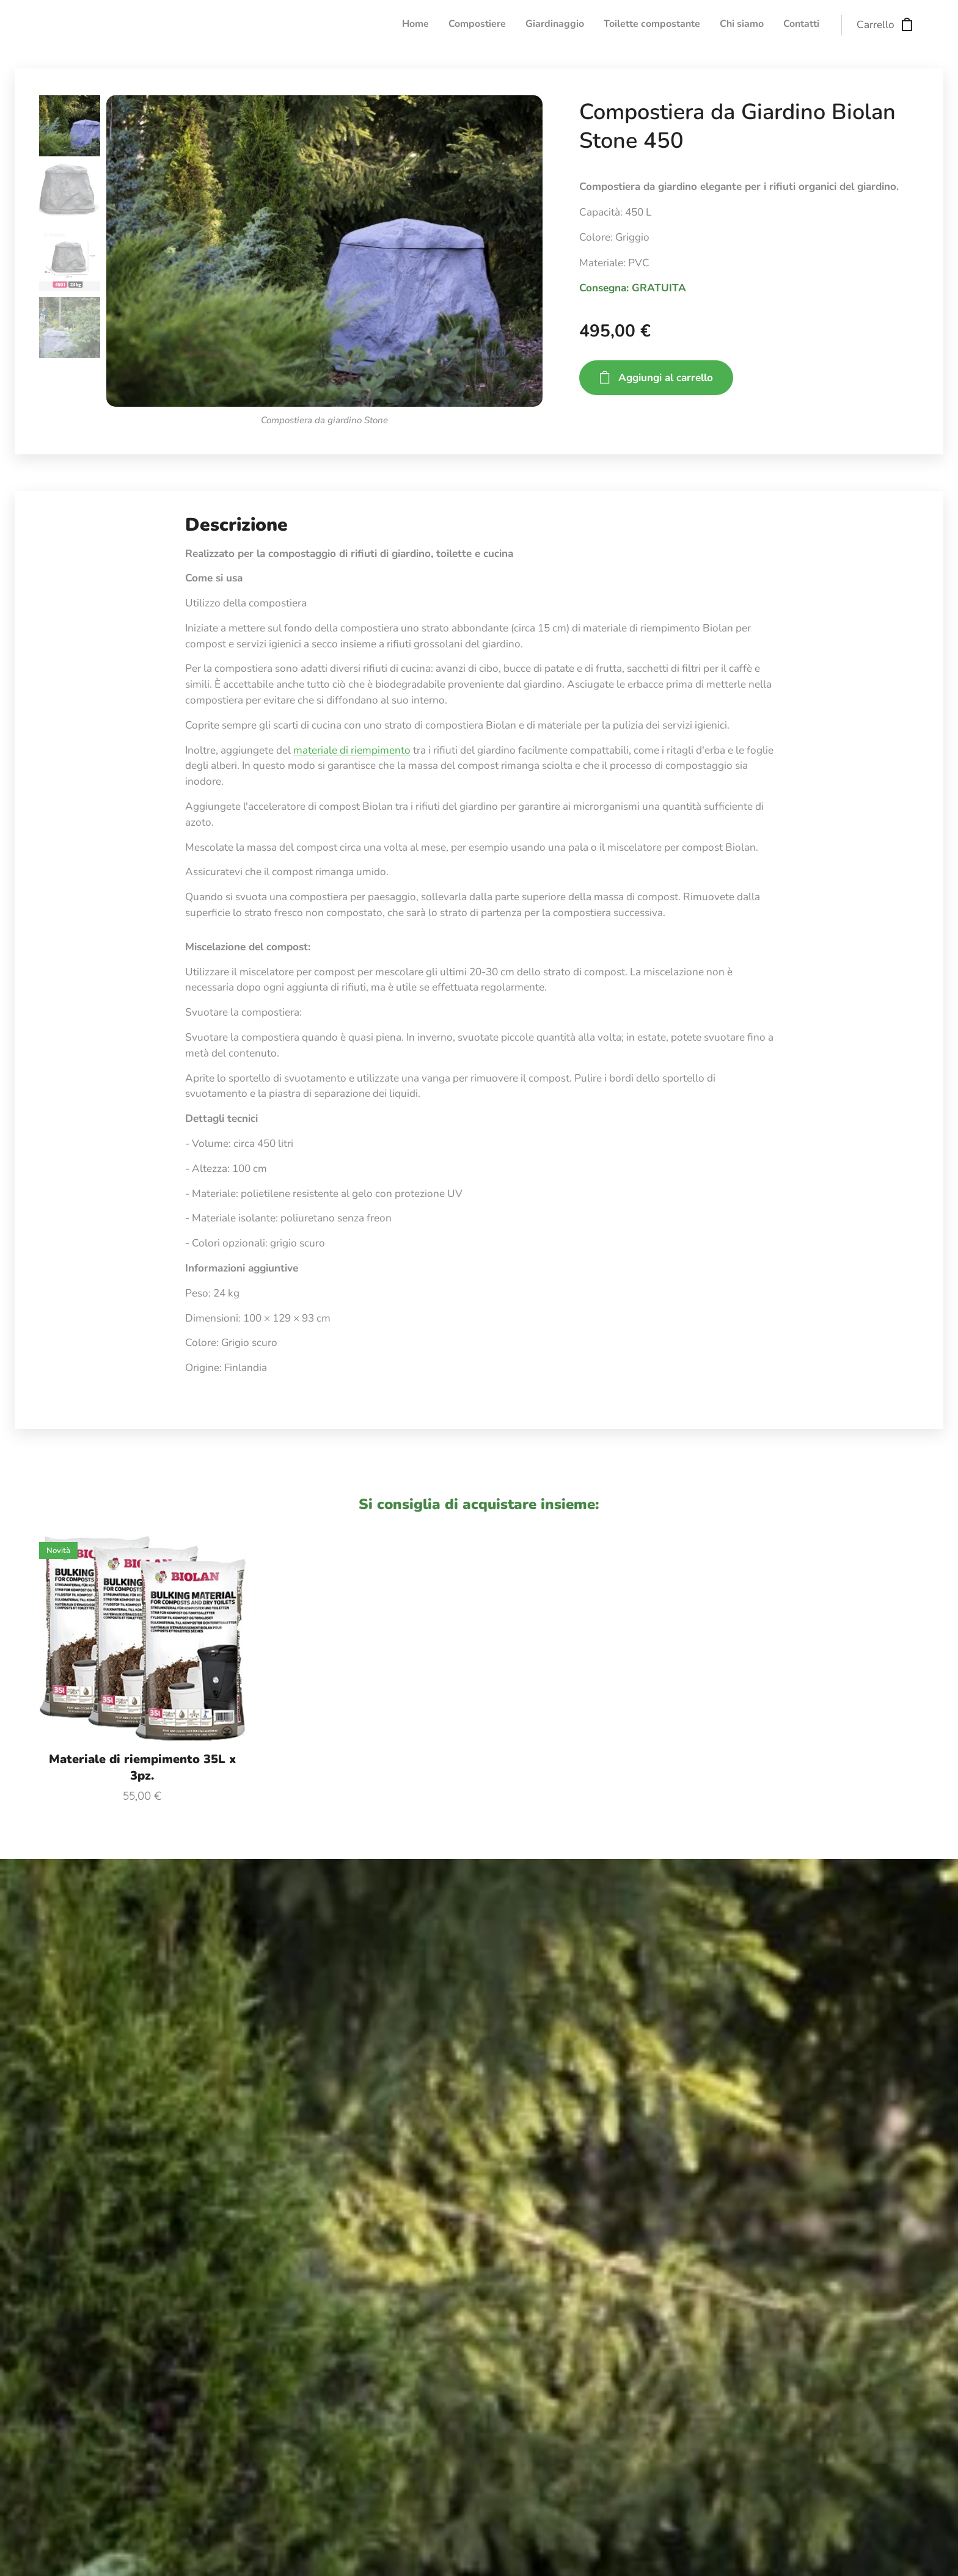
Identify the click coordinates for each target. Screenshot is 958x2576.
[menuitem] (724, 25)
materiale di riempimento (352, 750)
